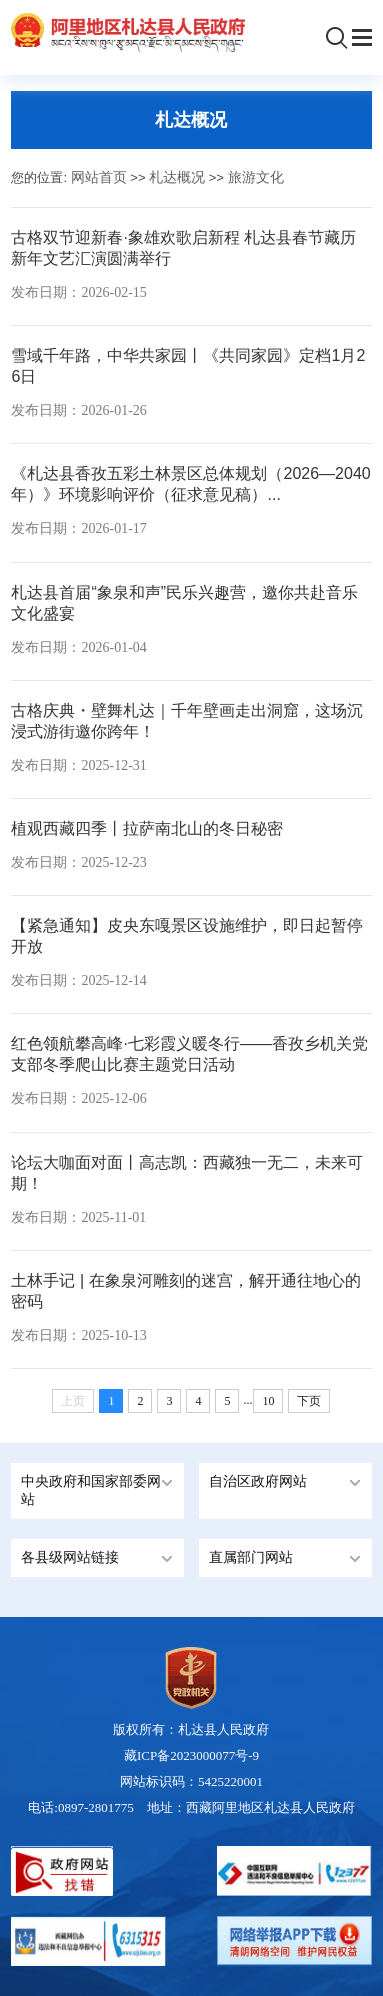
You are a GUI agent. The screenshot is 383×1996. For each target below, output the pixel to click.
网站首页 (99, 177)
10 (268, 1401)
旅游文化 (256, 177)
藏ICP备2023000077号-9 (191, 1755)
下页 (309, 1401)
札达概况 (177, 177)
